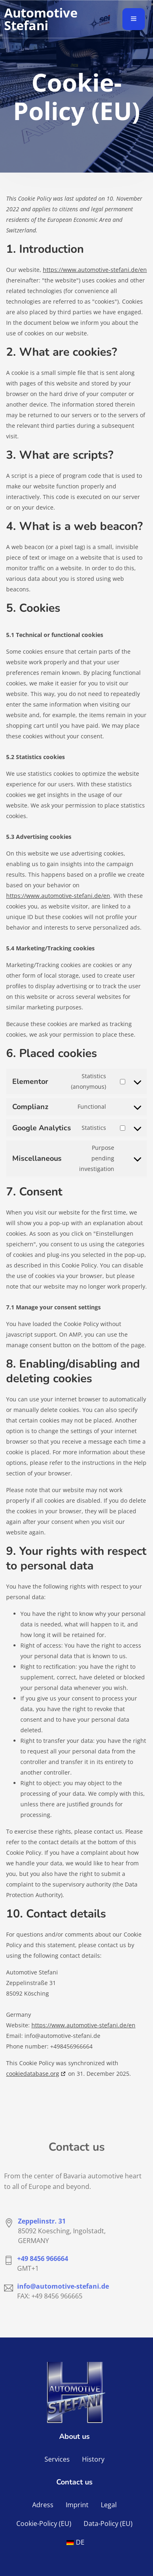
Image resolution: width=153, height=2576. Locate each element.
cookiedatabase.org (32, 2073)
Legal (109, 2504)
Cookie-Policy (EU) (43, 2523)
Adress (42, 2504)
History (93, 2459)
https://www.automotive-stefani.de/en (95, 270)
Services (57, 2459)
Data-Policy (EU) (108, 2523)
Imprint (77, 2504)
